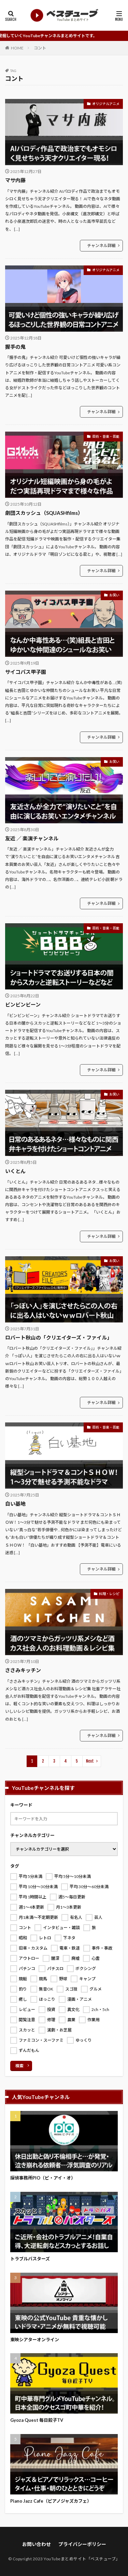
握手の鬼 (15, 347)
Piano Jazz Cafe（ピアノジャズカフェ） (50, 2501)
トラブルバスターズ (30, 2258)
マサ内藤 (15, 180)
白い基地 (15, 1504)
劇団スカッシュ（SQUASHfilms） (44, 513)
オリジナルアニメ (105, 104)
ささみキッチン (23, 1670)
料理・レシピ (109, 1594)
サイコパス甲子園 (25, 672)
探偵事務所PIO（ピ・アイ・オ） (42, 2178)
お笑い (114, 595)
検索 (19, 2065)
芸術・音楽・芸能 (105, 436)
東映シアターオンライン (34, 2339)
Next (90, 1761)
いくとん (15, 1171)
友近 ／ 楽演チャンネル (31, 838)
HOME (17, 47)
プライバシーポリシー (82, 2544)
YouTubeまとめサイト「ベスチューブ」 (82, 2558)
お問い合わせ (36, 2544)
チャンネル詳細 (101, 245)
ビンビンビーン (23, 1004)
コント (40, 47)
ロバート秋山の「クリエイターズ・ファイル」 (58, 1337)
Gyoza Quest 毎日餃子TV (36, 2420)
